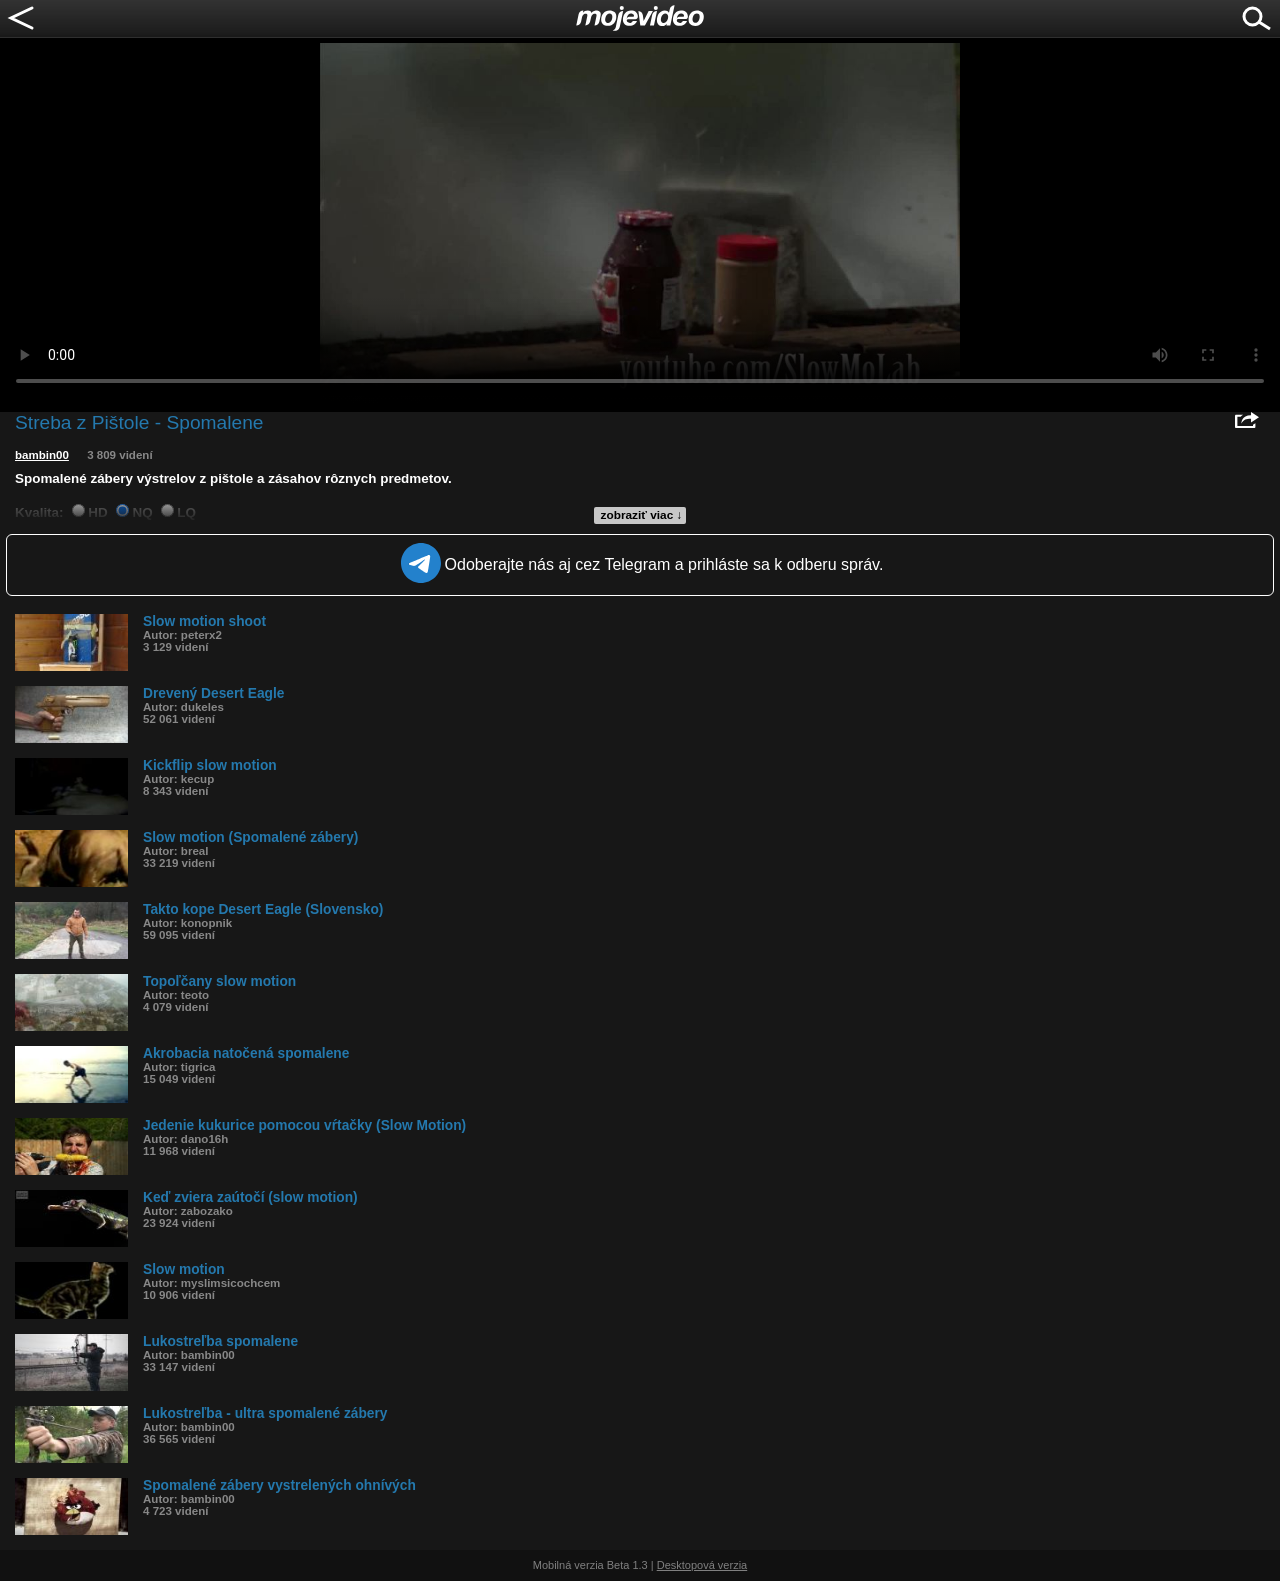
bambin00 (42, 455)
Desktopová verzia (702, 1565)
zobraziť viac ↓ (642, 515)
